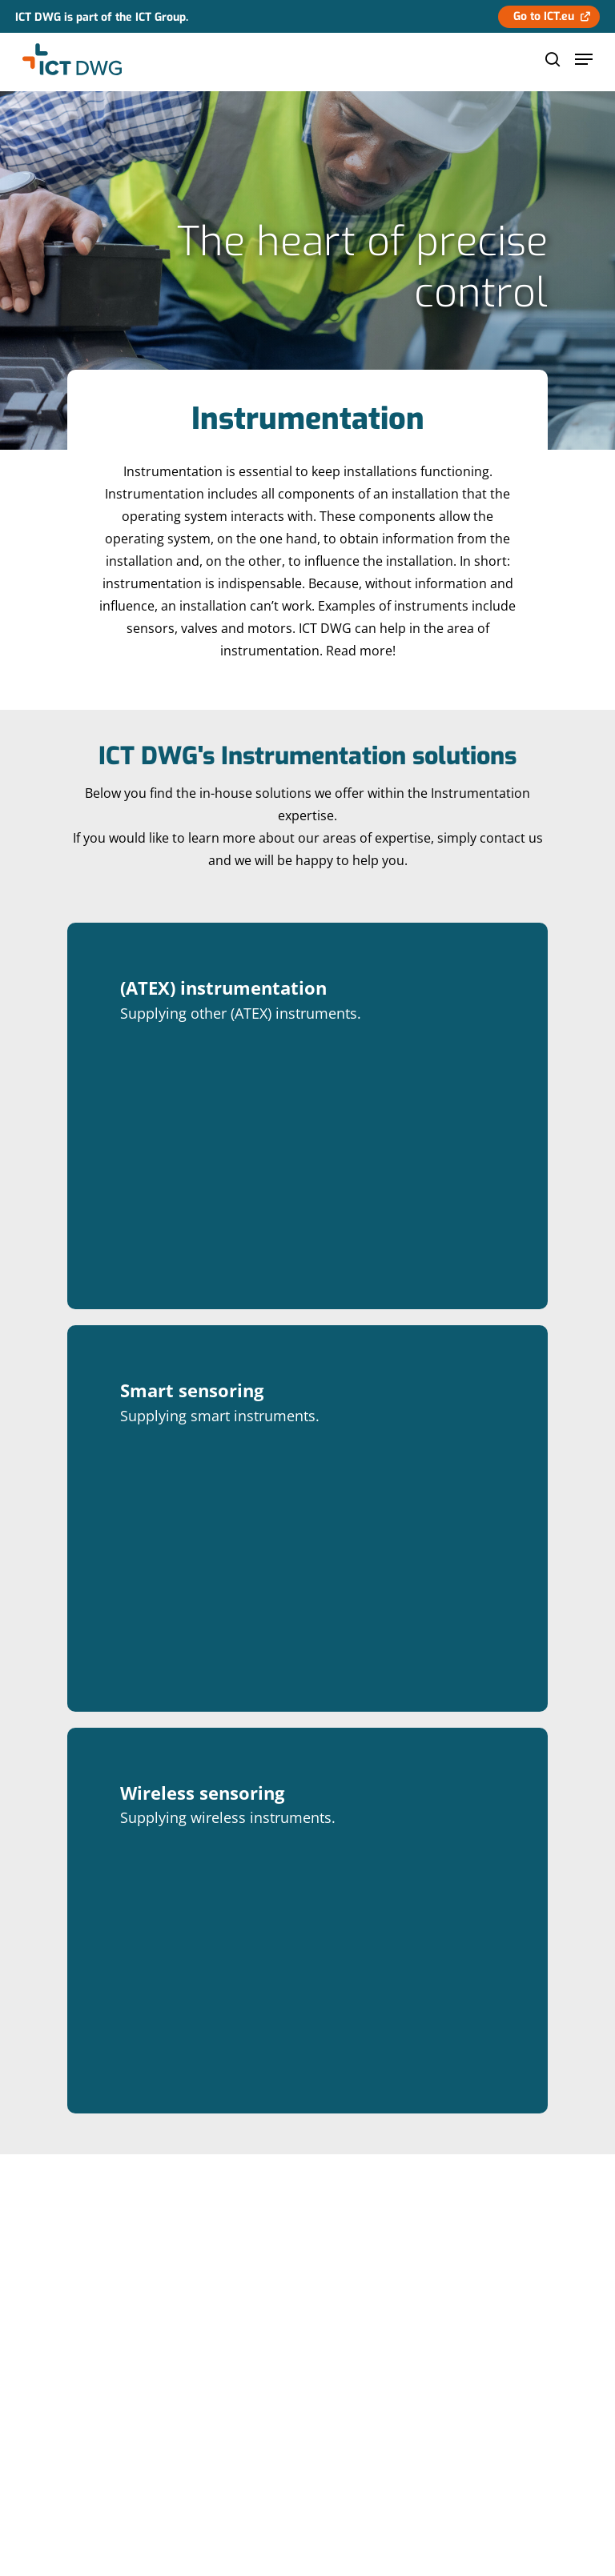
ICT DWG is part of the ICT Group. (101, 17)
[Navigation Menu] (584, 59)
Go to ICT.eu (543, 16)
